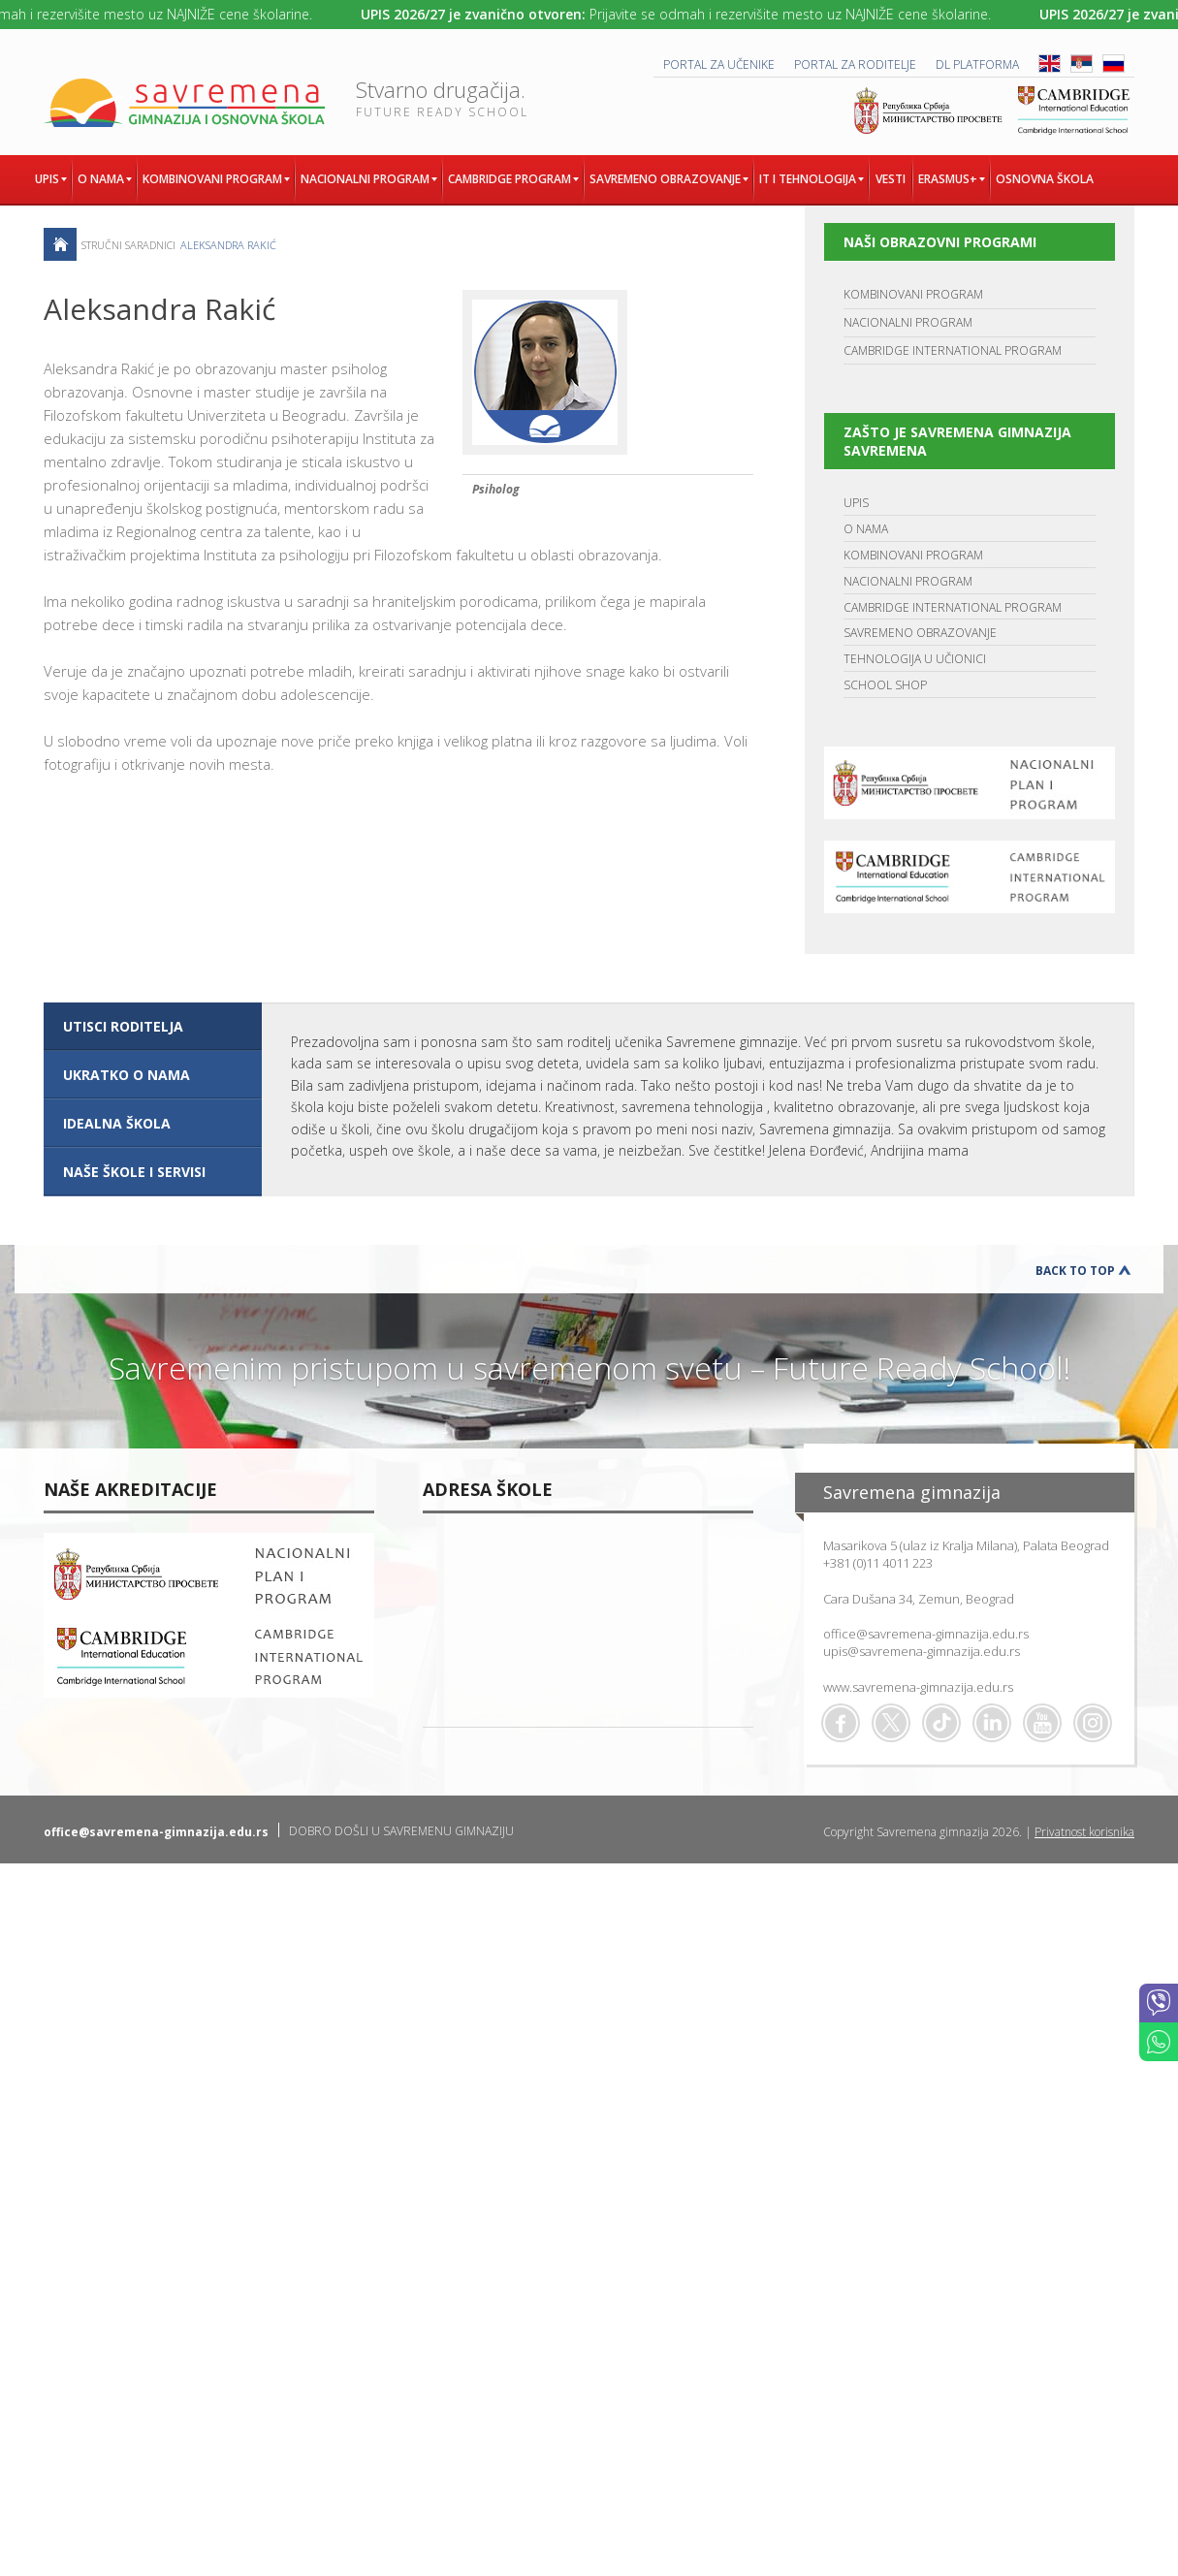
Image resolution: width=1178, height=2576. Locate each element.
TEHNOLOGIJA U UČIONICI (915, 659)
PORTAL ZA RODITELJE (855, 64)
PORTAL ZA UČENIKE (719, 64)
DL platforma (977, 64)
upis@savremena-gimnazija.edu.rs (921, 1651)
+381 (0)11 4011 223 (878, 1563)
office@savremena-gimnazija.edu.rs (926, 1633)
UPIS (856, 502)
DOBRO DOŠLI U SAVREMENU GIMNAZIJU (401, 1831)
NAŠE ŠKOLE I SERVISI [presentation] (134, 1171)
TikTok (941, 1722)
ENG (1049, 63)
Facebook (840, 1722)
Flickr (1092, 1722)
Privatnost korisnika (1084, 1832)
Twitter (891, 1722)
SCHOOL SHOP (885, 685)
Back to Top (1075, 1270)
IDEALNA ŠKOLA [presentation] (117, 1123)
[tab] (153, 1026)
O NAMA (866, 529)
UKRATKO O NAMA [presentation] (126, 1074)
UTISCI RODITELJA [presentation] (123, 1026)
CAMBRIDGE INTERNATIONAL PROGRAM (953, 350)
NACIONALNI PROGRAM (908, 322)
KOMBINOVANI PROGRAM (913, 294)
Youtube (1042, 1722)
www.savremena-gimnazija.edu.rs (918, 1687)
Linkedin (991, 1722)
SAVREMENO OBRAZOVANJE (920, 632)
